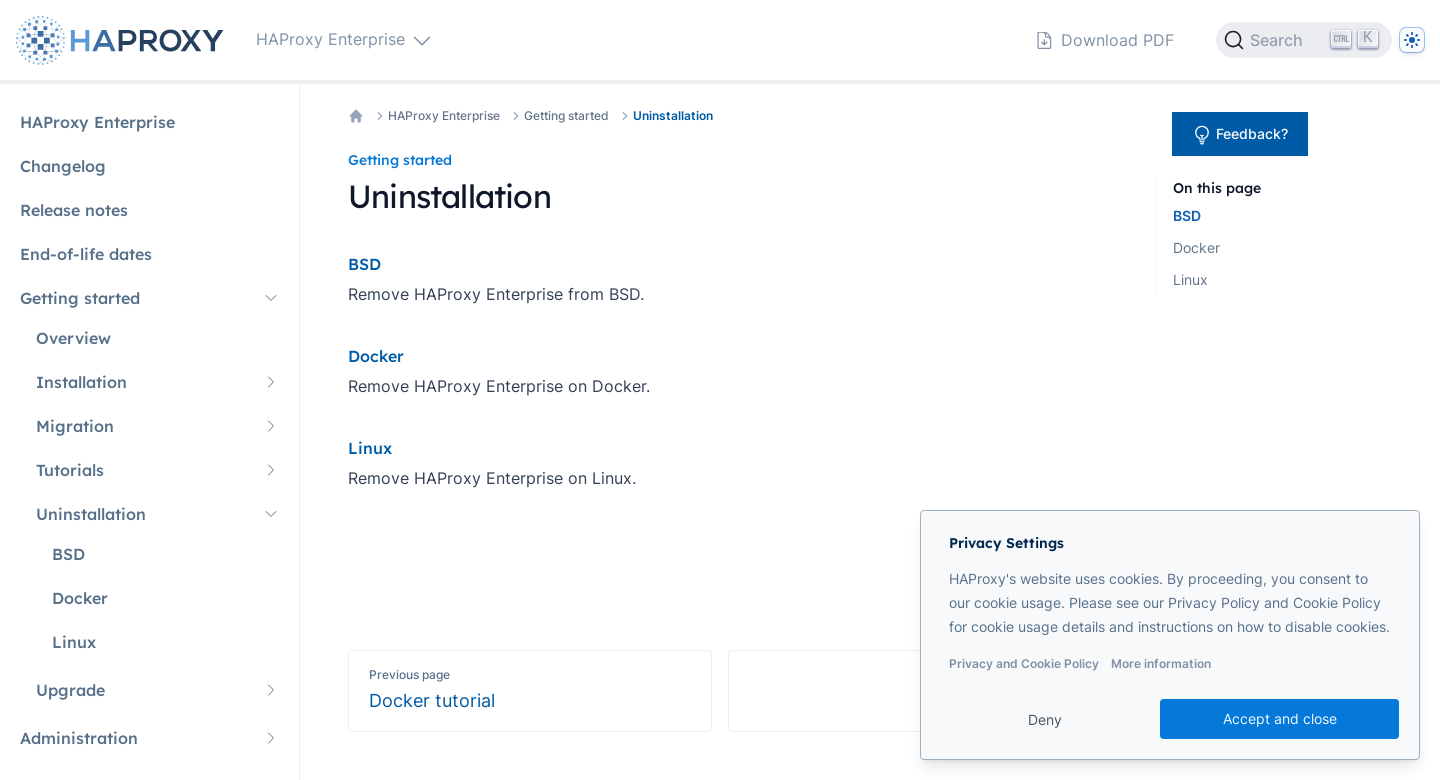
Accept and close (1280, 718)
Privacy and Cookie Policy (1024, 663)
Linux (1190, 279)
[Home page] (124, 40)
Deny (1045, 719)
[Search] (1304, 40)
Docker (1196, 247)
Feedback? (1240, 135)
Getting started (566, 115)
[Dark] (1412, 40)
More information (1161, 663)
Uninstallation (673, 115)
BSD (1187, 215)
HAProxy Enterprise (444, 115)
